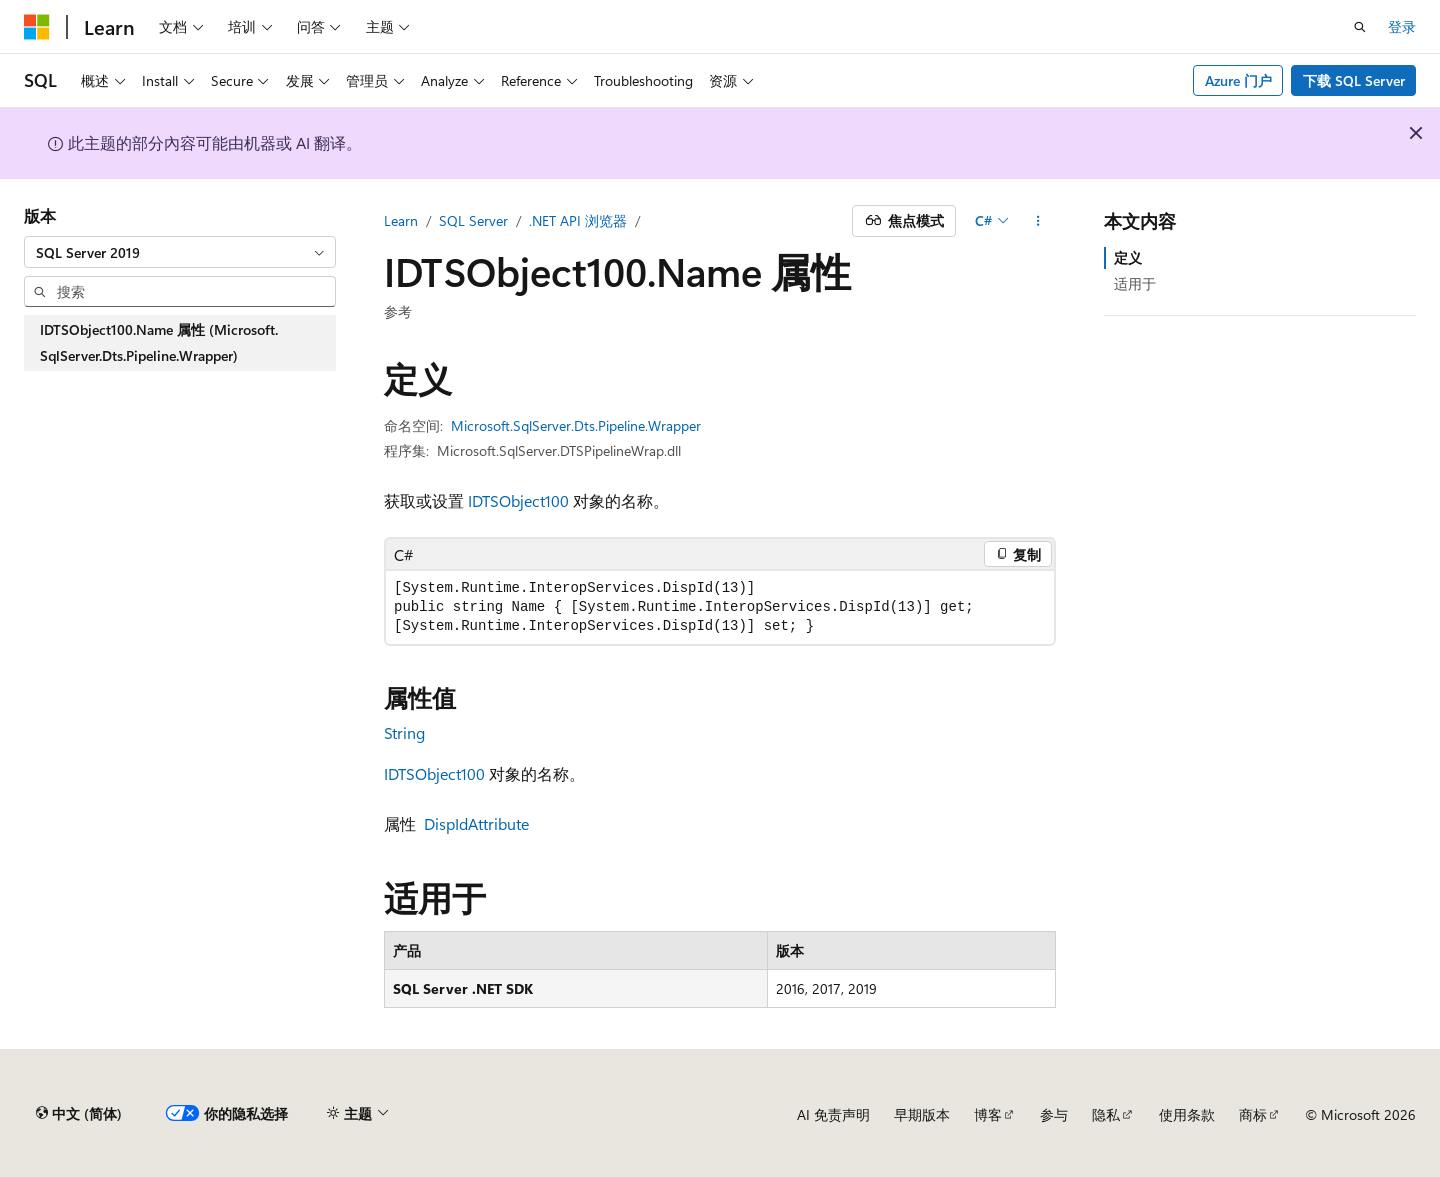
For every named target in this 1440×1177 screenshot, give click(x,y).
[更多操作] (1038, 221)
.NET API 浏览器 (578, 220)
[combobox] (180, 252)
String (404, 732)
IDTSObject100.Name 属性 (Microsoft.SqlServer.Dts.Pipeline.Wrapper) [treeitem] (159, 342)
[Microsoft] (37, 27)
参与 (1054, 1114)
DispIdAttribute (476, 823)
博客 (988, 1114)
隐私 (1106, 1114)
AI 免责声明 (833, 1114)
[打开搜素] (1360, 27)
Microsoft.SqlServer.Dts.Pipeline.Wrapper (576, 425)
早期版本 (922, 1114)
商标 (1253, 1114)
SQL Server (473, 220)
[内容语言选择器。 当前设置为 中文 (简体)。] (79, 1114)
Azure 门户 (1238, 80)
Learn (401, 220)
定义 (1128, 257)
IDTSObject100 (518, 500)
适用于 (1135, 283)
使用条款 (1187, 1114)
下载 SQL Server (1354, 80)
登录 (1402, 26)
